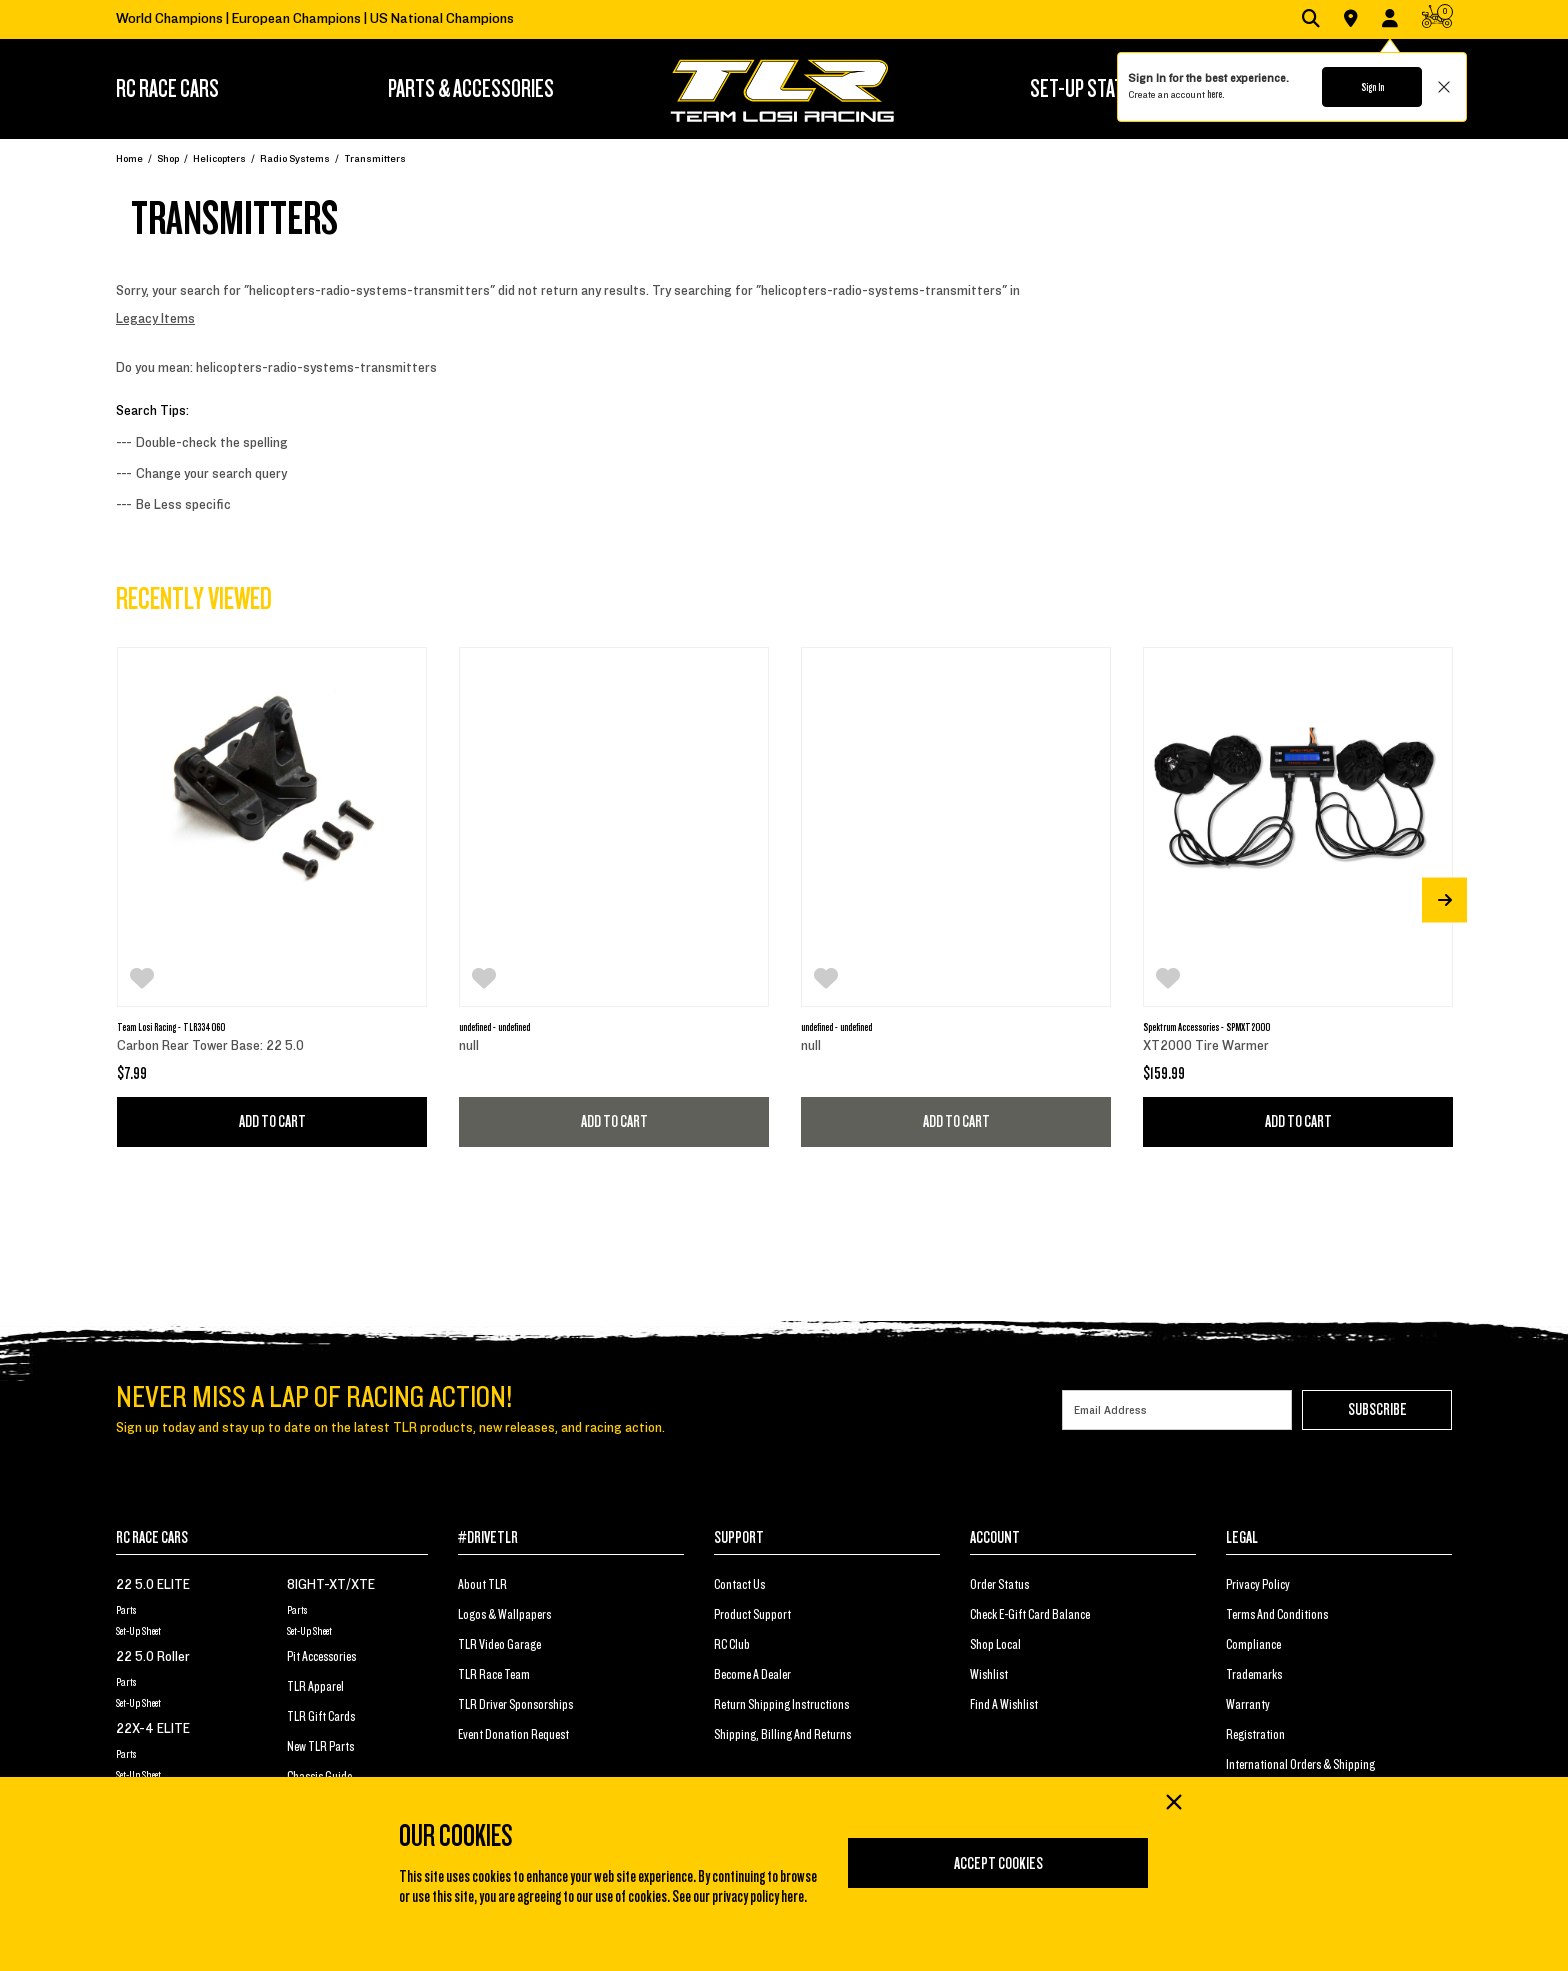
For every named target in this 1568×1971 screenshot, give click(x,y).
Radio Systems (295, 158)
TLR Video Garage (499, 1645)
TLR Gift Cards (321, 1717)
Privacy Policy (1258, 1585)
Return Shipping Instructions (781, 1705)
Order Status (999, 1585)
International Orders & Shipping (1300, 1765)
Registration (1255, 1735)
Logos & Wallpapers (504, 1615)
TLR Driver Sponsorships (515, 1705)
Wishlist (989, 1675)
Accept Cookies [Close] (998, 1864)
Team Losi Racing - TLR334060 (171, 1027)
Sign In (1372, 87)
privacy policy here (758, 1897)
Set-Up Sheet (138, 1631)
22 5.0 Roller (153, 1657)
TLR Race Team (494, 1675)
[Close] (1173, 1804)
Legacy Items (155, 319)
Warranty (1248, 1705)
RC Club (732, 1645)
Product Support (752, 1615)
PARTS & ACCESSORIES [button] (471, 89)
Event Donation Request (513, 1735)
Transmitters (375, 158)
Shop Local (995, 1645)
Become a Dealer (752, 1675)
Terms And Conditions (1277, 1615)
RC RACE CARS (152, 1538)
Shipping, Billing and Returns (782, 1735)
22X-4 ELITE (153, 1729)
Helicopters (219, 158)
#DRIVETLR (488, 1538)
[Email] (1177, 1410)
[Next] (1444, 899)
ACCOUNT (995, 1538)
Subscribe (1377, 1410)
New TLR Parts (320, 1747)
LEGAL (1242, 1538)
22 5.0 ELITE (153, 1585)
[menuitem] (196, 89)
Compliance (1253, 1645)
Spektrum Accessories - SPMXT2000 (1206, 1027)
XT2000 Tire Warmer (1206, 1046)
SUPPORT (739, 1538)
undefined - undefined (494, 1027)
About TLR (482, 1585)
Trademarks (1254, 1675)
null (469, 1046)
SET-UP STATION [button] (1089, 89)
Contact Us (739, 1585)
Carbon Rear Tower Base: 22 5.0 (210, 1046)
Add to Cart (272, 1122)
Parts (126, 1610)
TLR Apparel (315, 1687)
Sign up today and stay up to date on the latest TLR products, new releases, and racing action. (390, 1428)
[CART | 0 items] (1437, 20)
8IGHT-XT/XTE (331, 1585)
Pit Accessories (321, 1657)
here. (1215, 94)
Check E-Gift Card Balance (1030, 1615)
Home (129, 158)
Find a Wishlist (1004, 1705)
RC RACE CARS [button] (167, 89)
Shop (168, 158)
